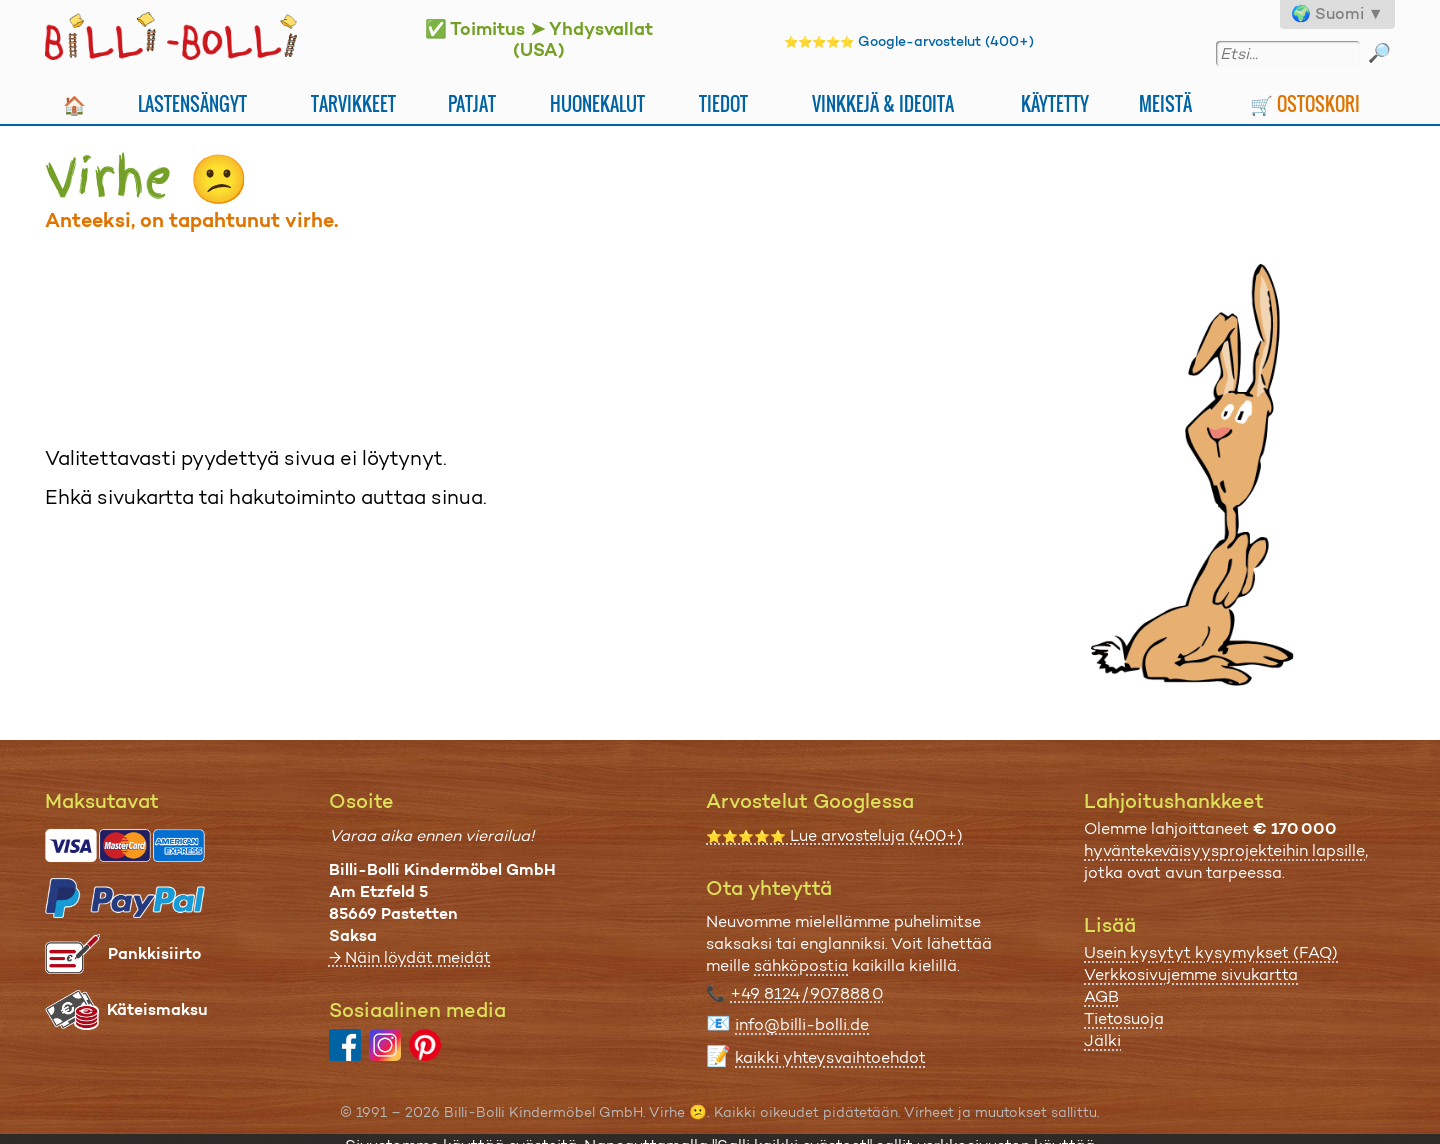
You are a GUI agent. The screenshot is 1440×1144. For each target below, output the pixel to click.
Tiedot (723, 103)
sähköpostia (801, 965)
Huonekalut (597, 103)
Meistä (1165, 103)
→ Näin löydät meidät (410, 957)
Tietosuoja (1124, 1018)
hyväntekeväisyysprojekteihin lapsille (1224, 850)
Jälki (1102, 1040)
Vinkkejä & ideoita (883, 103)
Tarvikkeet (353, 103)
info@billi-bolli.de (802, 1024)
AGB (1101, 996)
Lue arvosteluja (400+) (834, 835)
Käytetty (1055, 103)
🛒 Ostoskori (1305, 103)
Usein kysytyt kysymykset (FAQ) (1211, 952)
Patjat (472, 103)
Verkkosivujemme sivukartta (1191, 974)
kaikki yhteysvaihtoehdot (830, 1057)
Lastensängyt (192, 103)
